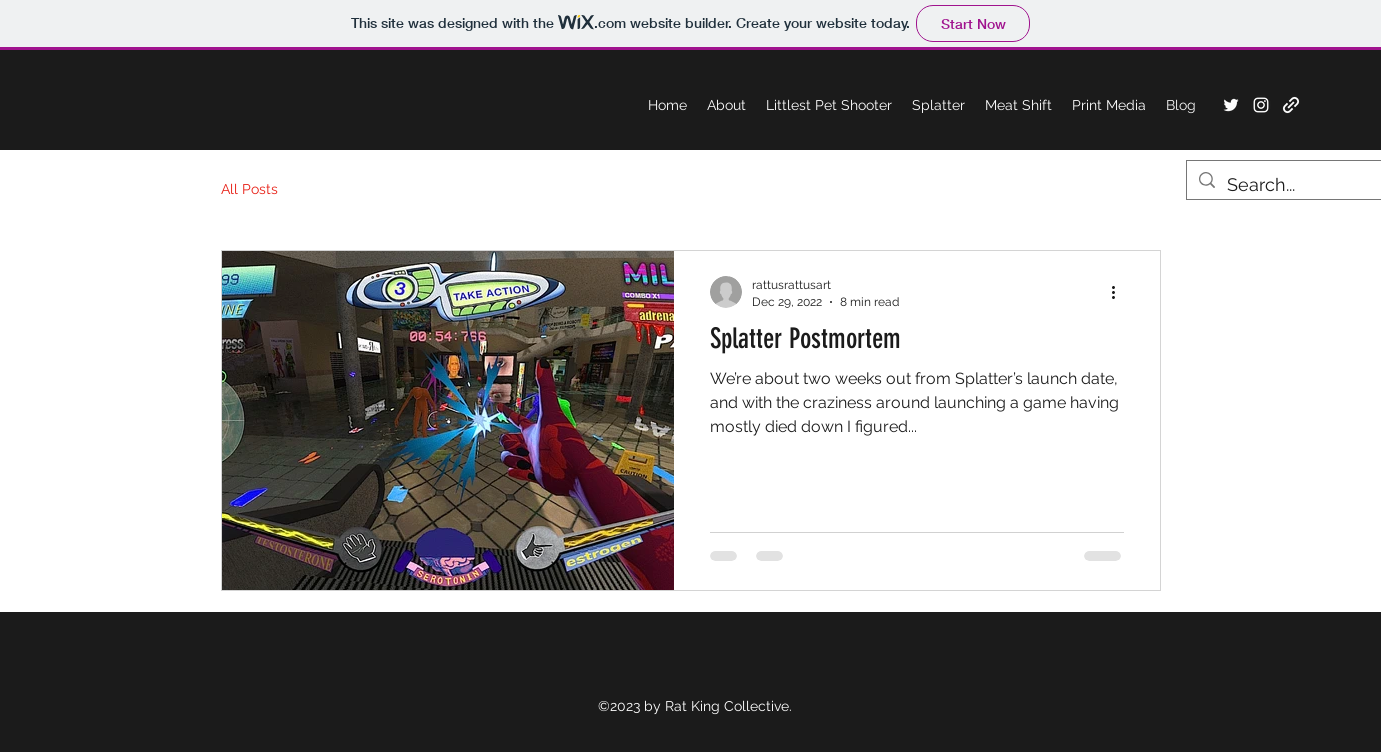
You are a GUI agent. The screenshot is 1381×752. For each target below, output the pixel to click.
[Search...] (1287, 185)
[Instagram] (1261, 105)
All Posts (249, 189)
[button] (1109, 105)
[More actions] (1121, 292)
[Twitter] (1231, 105)
